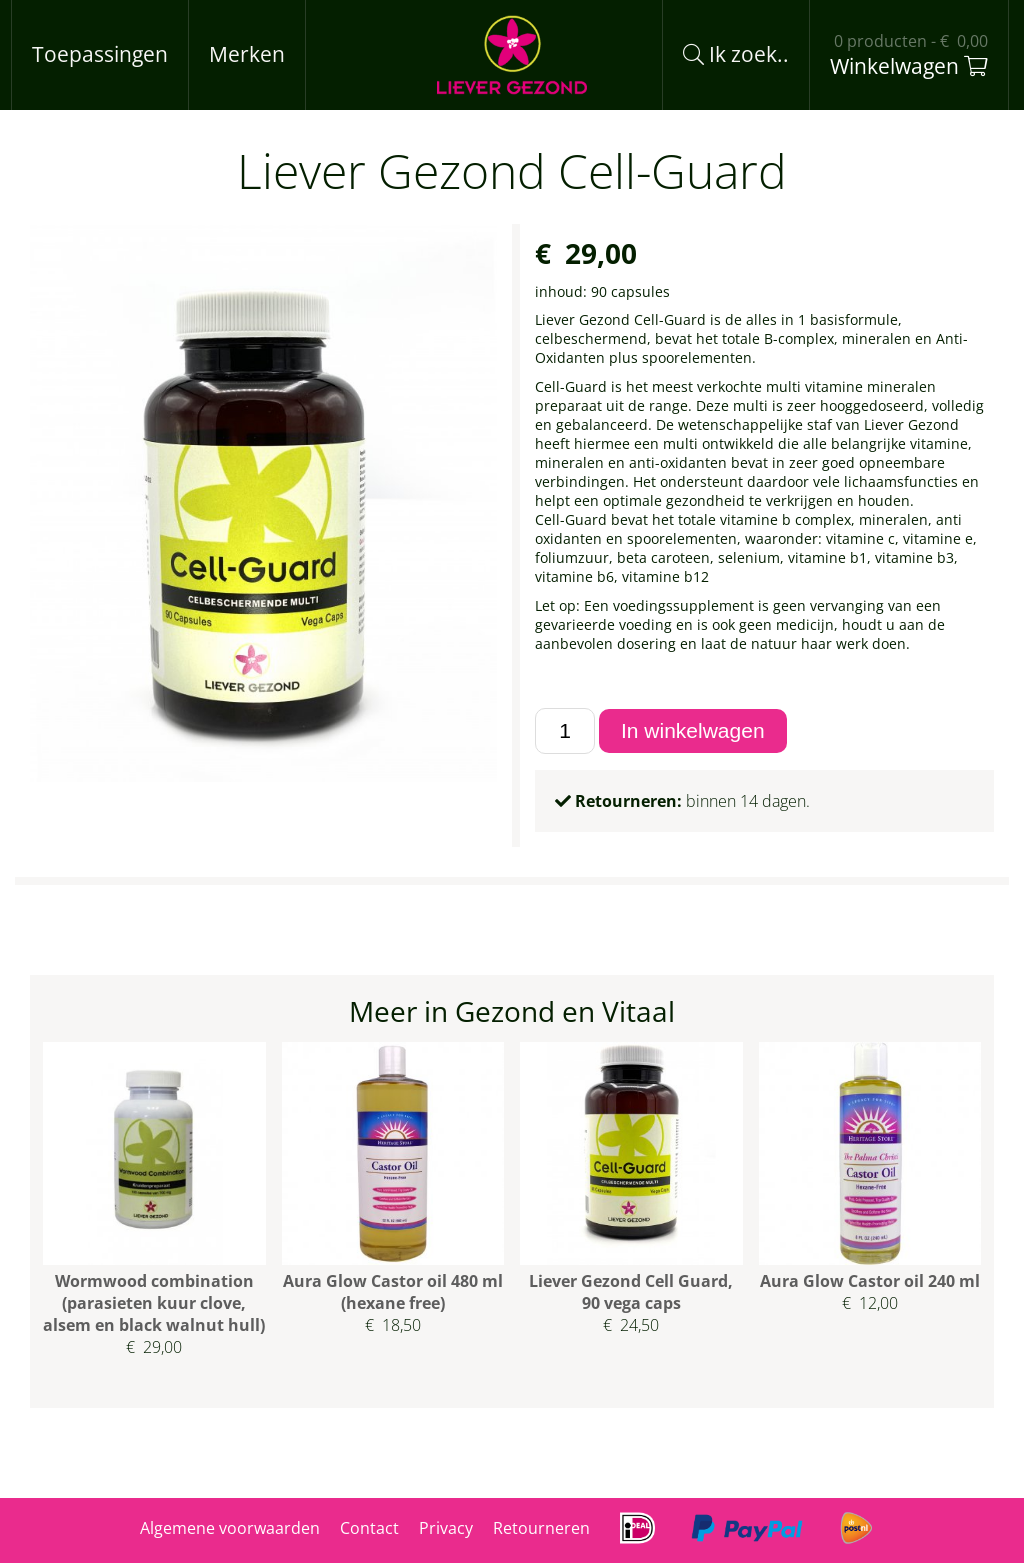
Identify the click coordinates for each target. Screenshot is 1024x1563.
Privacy (446, 1528)
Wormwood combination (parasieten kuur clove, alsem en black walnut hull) (154, 1303)
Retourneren (541, 1528)
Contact (369, 1528)
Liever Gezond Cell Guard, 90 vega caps (631, 1292)
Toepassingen (100, 54)
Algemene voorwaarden (230, 1528)
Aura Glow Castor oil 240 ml (870, 1281)
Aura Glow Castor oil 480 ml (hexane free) (393, 1292)
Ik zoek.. (736, 54)
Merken (247, 54)
